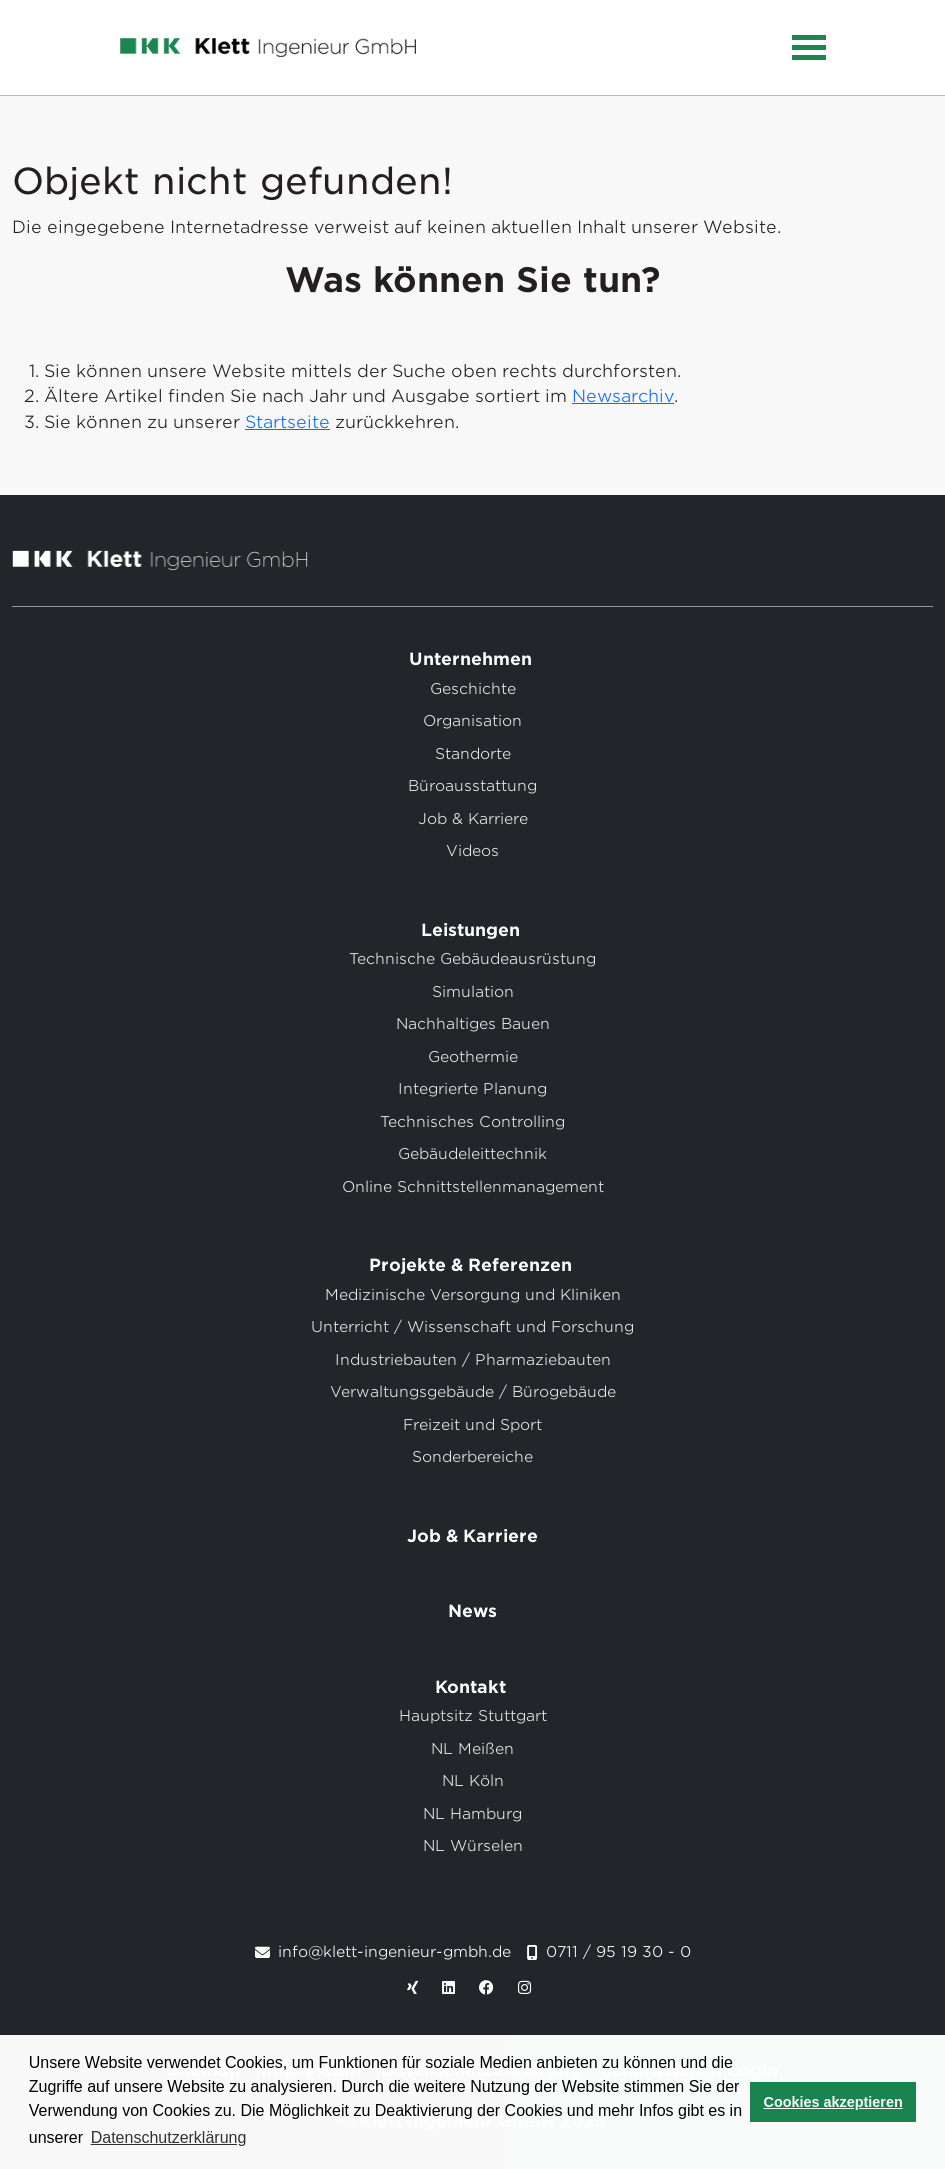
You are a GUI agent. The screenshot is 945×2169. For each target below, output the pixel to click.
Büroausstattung (472, 786)
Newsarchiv (623, 396)
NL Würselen (473, 1846)
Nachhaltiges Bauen (473, 1024)
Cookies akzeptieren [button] (833, 2102)
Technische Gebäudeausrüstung (472, 959)
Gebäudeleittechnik (472, 1154)
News (472, 1611)
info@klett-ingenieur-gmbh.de (394, 1952)
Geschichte (473, 689)
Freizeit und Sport (472, 1425)
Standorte (473, 754)
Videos (472, 851)
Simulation (473, 992)
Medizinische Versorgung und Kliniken (473, 1295)
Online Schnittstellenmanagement (473, 1187)
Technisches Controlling (472, 1122)
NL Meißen (472, 1749)
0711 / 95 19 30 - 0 (618, 1952)
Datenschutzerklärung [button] (169, 2137)
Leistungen (473, 930)
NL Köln (473, 1781)
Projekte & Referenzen (473, 1265)
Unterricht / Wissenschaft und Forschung (472, 1327)
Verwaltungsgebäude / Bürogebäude (473, 1392)
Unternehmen (473, 659)
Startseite (287, 422)
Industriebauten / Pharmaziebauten (473, 1360)
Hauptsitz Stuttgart (473, 1716)
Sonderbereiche (472, 1457)
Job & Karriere (473, 819)
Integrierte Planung (472, 1089)
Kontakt (473, 1687)
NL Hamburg (472, 1814)
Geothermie (473, 1057)
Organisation (472, 721)
